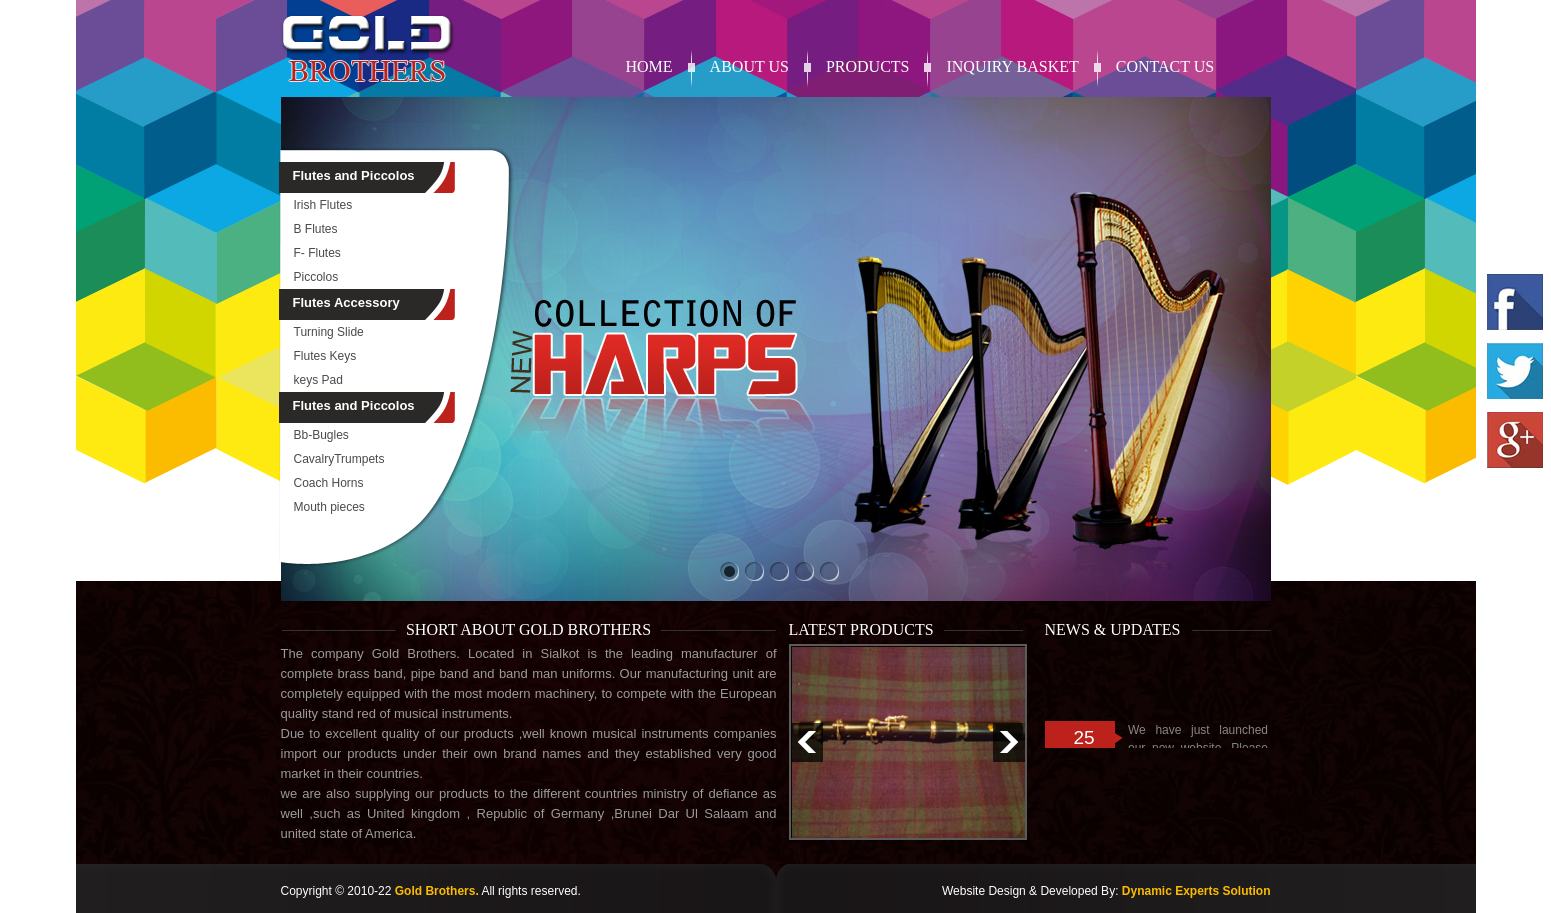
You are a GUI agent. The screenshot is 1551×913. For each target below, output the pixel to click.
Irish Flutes (323, 205)
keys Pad (318, 380)
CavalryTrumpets (339, 459)
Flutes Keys (325, 356)
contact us (1165, 66)
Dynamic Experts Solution (1196, 891)
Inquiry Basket (1012, 66)
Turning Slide (329, 332)
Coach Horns (329, 483)
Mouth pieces (329, 507)
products (868, 66)
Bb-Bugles (321, 435)
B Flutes (316, 229)
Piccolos (316, 277)
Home (649, 66)
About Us (749, 66)
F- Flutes (317, 253)
